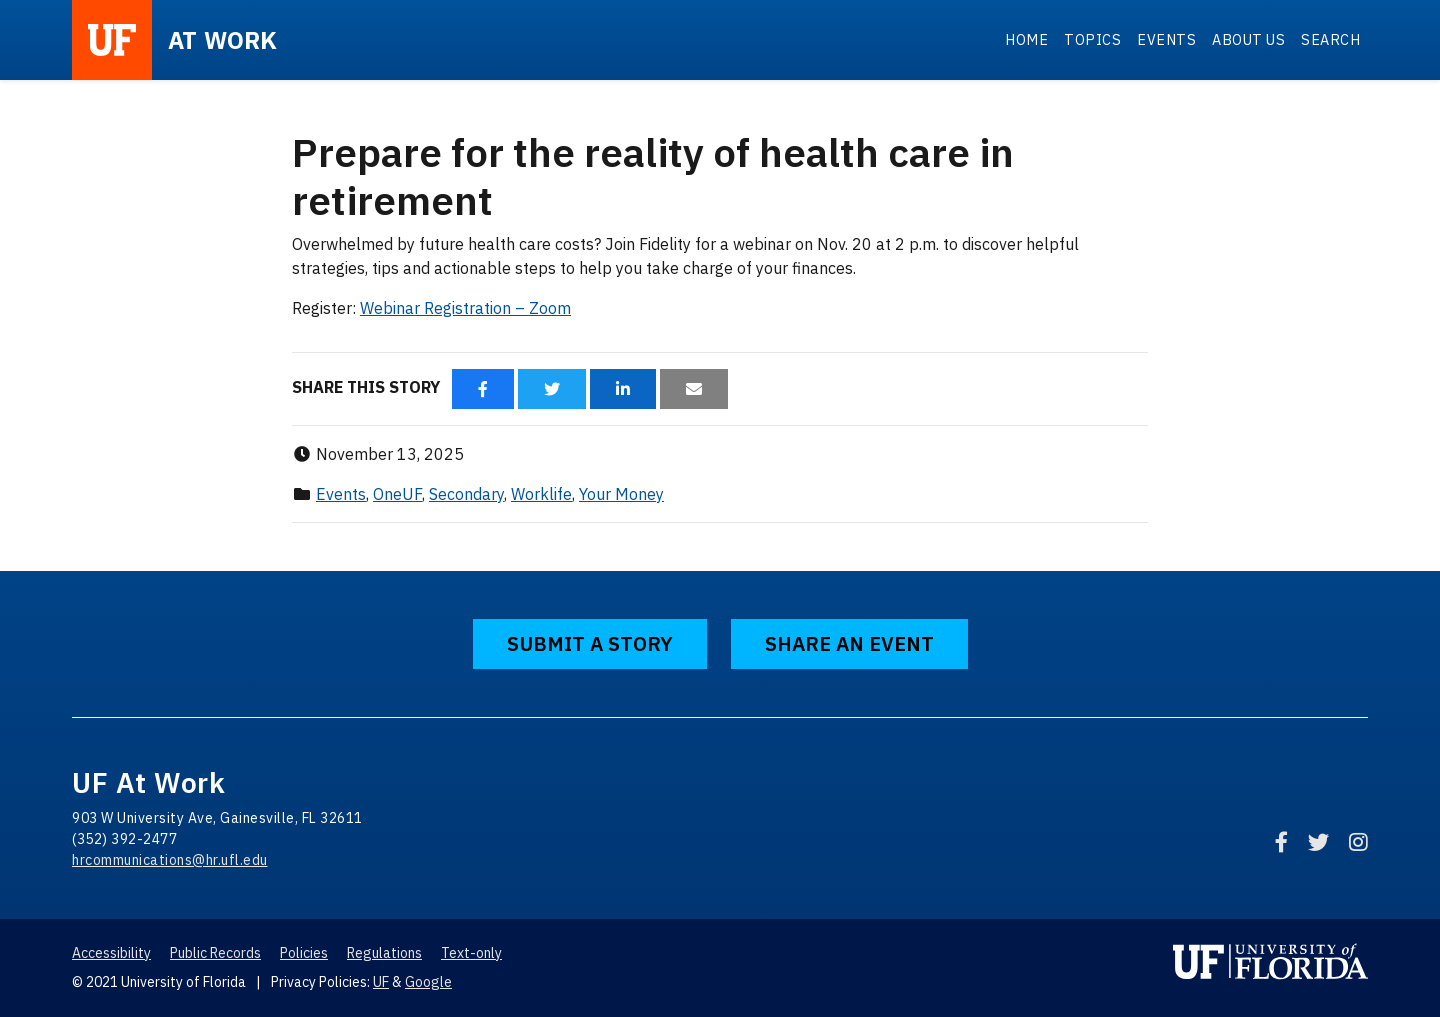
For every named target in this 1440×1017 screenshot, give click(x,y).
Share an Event (849, 643)
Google (428, 982)
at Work (223, 40)
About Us (1248, 39)
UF (381, 982)
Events (1166, 39)
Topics (1092, 39)
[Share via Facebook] (483, 389)
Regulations (384, 953)
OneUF (397, 494)
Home (1026, 39)
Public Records (215, 953)
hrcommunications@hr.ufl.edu (170, 860)
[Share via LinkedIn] (623, 389)
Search (1330, 39)
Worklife (541, 494)
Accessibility (111, 953)
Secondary (466, 494)
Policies (304, 953)
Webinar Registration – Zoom (465, 308)
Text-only (471, 953)
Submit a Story (590, 643)
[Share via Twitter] (552, 389)
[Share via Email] (694, 389)
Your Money (621, 494)
